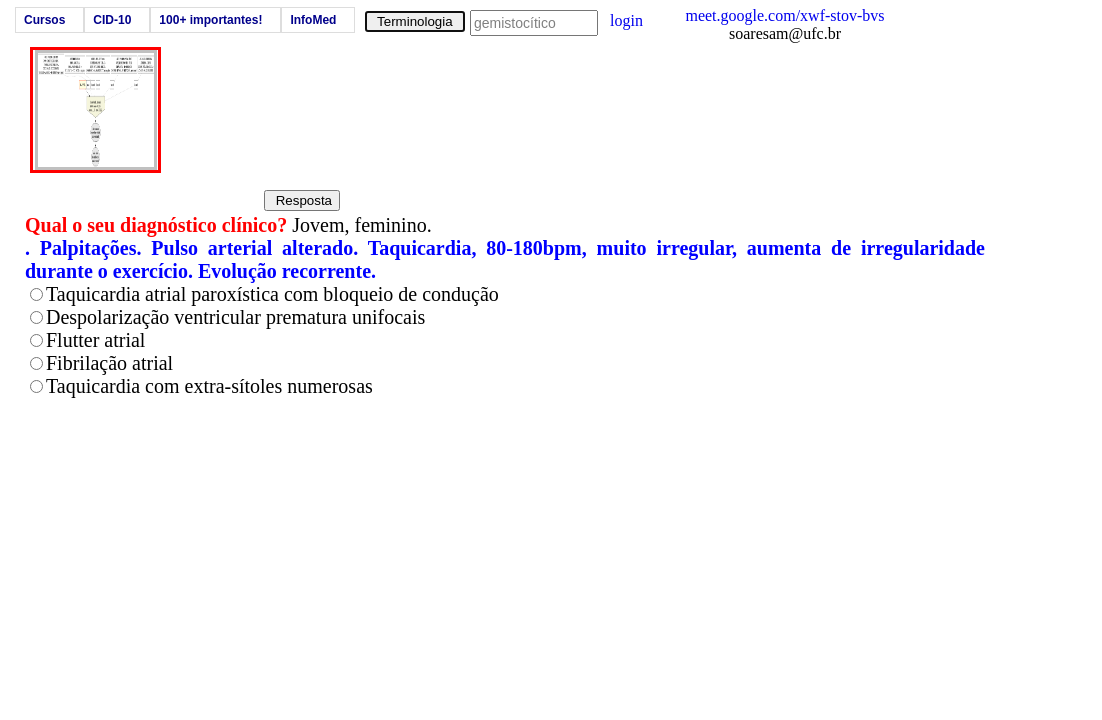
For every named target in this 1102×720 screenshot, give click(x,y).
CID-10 (112, 20)
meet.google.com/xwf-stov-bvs (784, 15)
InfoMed (313, 20)
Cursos (44, 20)
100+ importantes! (210, 20)
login (626, 20)
